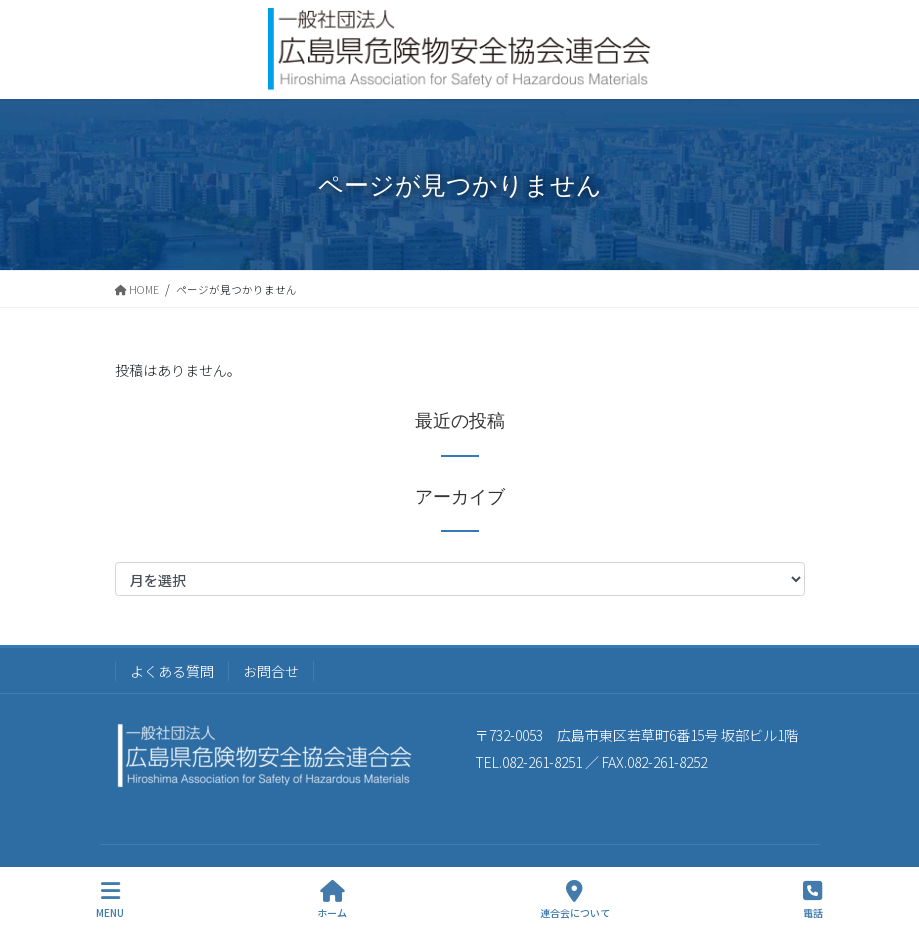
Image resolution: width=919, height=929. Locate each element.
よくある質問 (172, 671)
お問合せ (271, 671)
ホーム (332, 899)
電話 (813, 899)
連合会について (575, 899)
